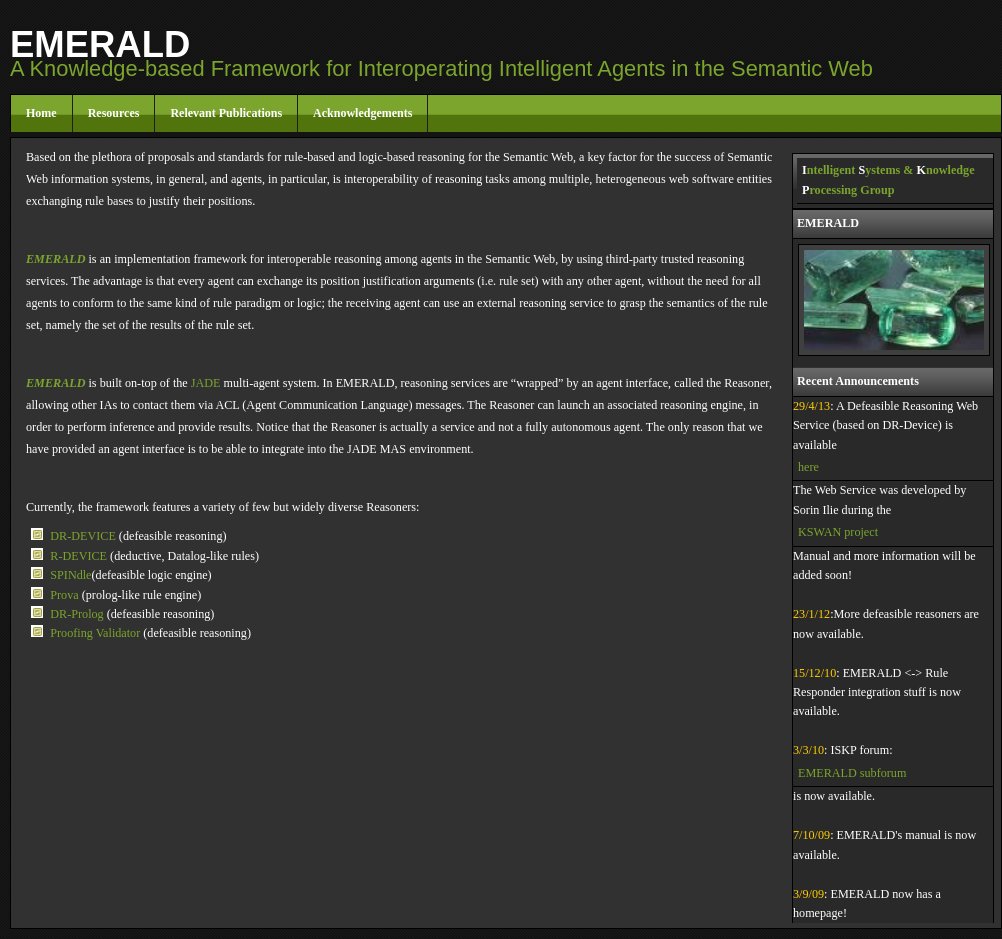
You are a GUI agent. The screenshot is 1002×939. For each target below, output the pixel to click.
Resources (114, 113)
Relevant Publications (226, 113)
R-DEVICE (80, 556)
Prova (64, 595)
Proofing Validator (96, 633)
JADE (206, 383)
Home (41, 113)
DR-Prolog (78, 614)
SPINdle (70, 575)
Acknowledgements (362, 113)
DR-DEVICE (84, 536)
